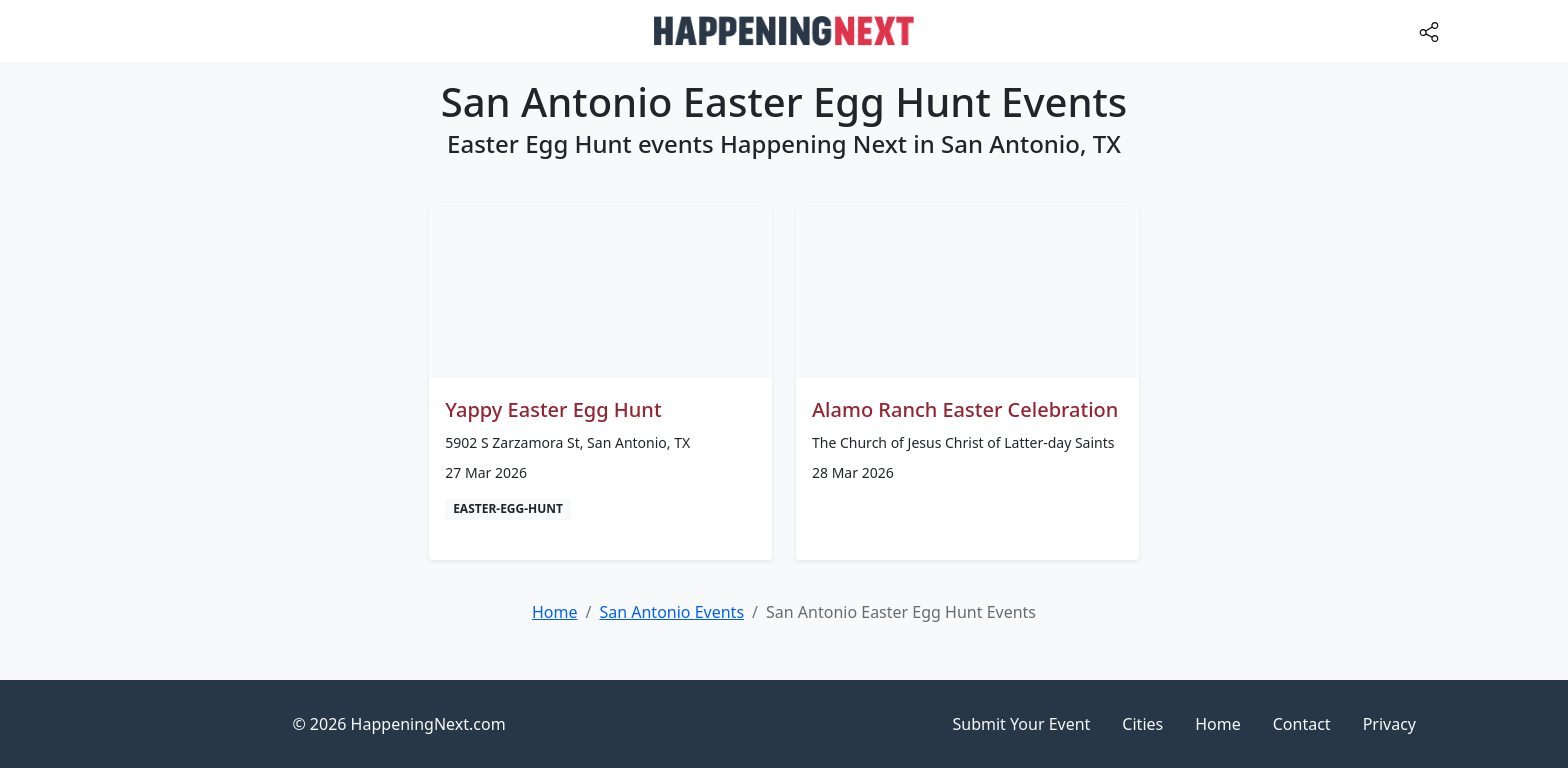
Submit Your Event (1022, 724)
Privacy (1389, 724)
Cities (1142, 724)
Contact (1302, 724)
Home (1218, 724)
